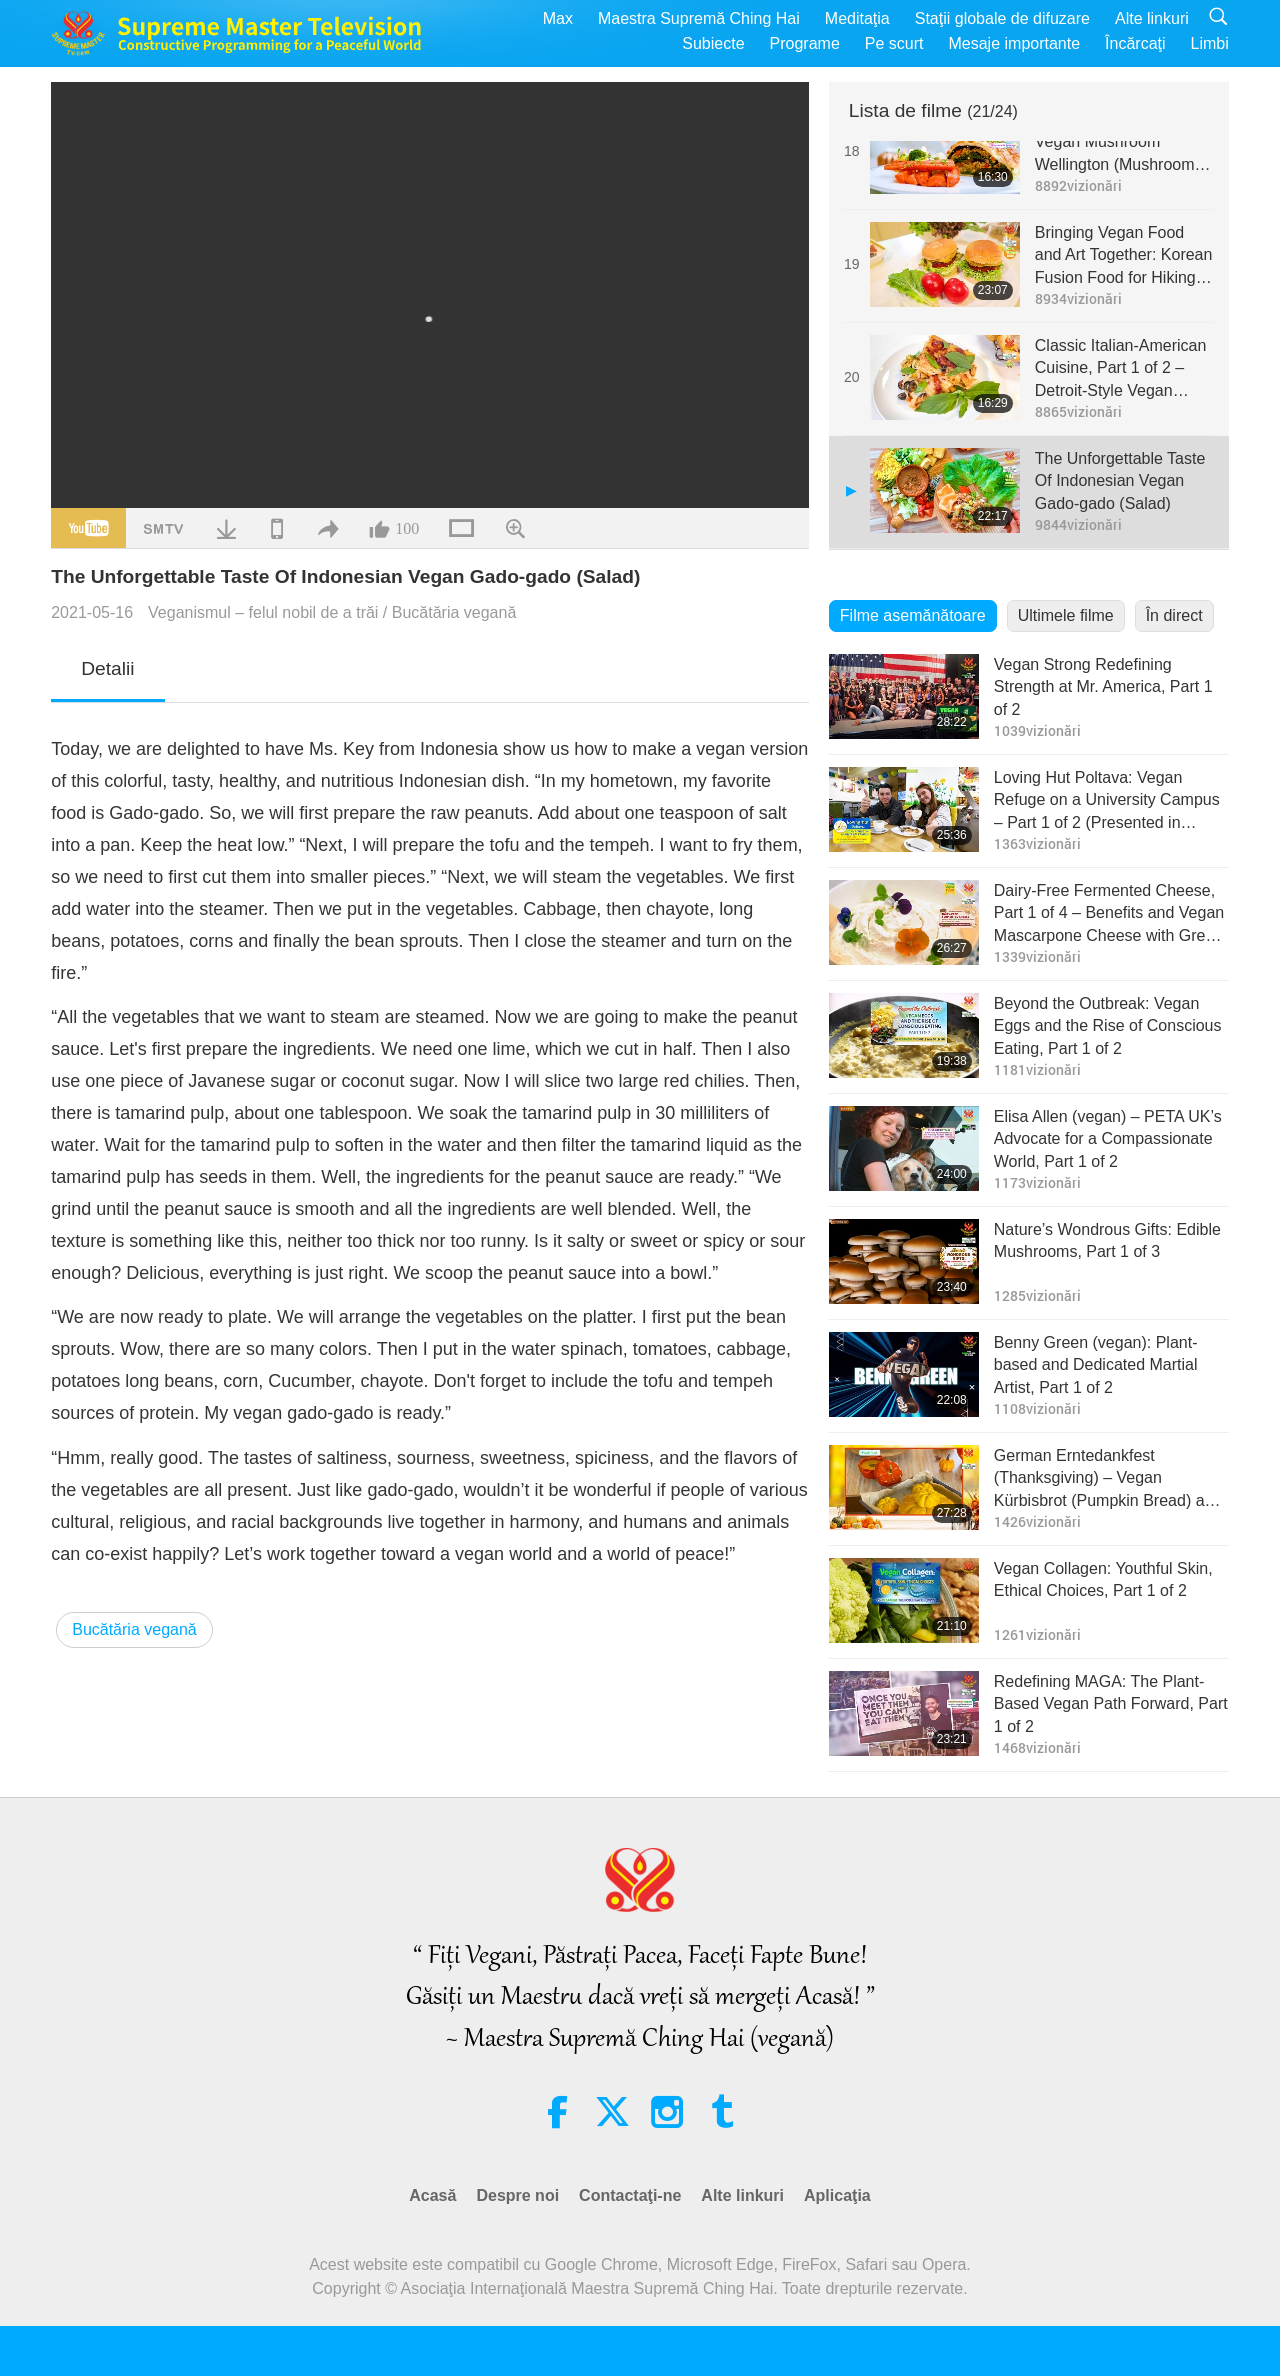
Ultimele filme (1066, 615)
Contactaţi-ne (630, 2195)
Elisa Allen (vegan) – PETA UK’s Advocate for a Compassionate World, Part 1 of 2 (1108, 1139)
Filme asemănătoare (913, 615)
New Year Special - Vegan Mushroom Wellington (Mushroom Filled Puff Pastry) (1115, 143)
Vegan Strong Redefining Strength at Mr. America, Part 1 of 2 (1103, 687)
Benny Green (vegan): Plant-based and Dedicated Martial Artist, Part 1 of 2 (1096, 1365)
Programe (805, 43)
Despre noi (517, 2195)
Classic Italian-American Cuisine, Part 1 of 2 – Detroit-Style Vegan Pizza (1121, 369)
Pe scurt (894, 43)
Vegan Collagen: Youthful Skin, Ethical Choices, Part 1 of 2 (1103, 1579)
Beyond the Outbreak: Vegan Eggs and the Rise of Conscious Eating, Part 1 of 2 (1108, 1026)
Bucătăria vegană (454, 612)
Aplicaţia (837, 2195)
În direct (1174, 615)
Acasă (432, 2195)
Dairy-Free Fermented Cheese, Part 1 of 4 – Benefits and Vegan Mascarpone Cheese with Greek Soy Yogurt (1109, 914)
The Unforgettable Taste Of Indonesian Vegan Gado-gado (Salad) (1120, 481)
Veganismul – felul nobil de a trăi (263, 612)
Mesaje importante (1014, 43)
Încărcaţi (1135, 43)
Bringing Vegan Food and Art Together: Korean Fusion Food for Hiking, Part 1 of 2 (1124, 256)
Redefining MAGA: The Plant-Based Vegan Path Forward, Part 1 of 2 (1111, 1704)
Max (558, 18)
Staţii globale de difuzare (1002, 18)
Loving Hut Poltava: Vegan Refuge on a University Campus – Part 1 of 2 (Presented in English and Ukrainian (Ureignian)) (1107, 801)
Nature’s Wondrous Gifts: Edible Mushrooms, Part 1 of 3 (1107, 1240)
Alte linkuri (1152, 18)
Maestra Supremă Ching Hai (699, 18)
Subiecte (713, 43)
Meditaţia (857, 18)
